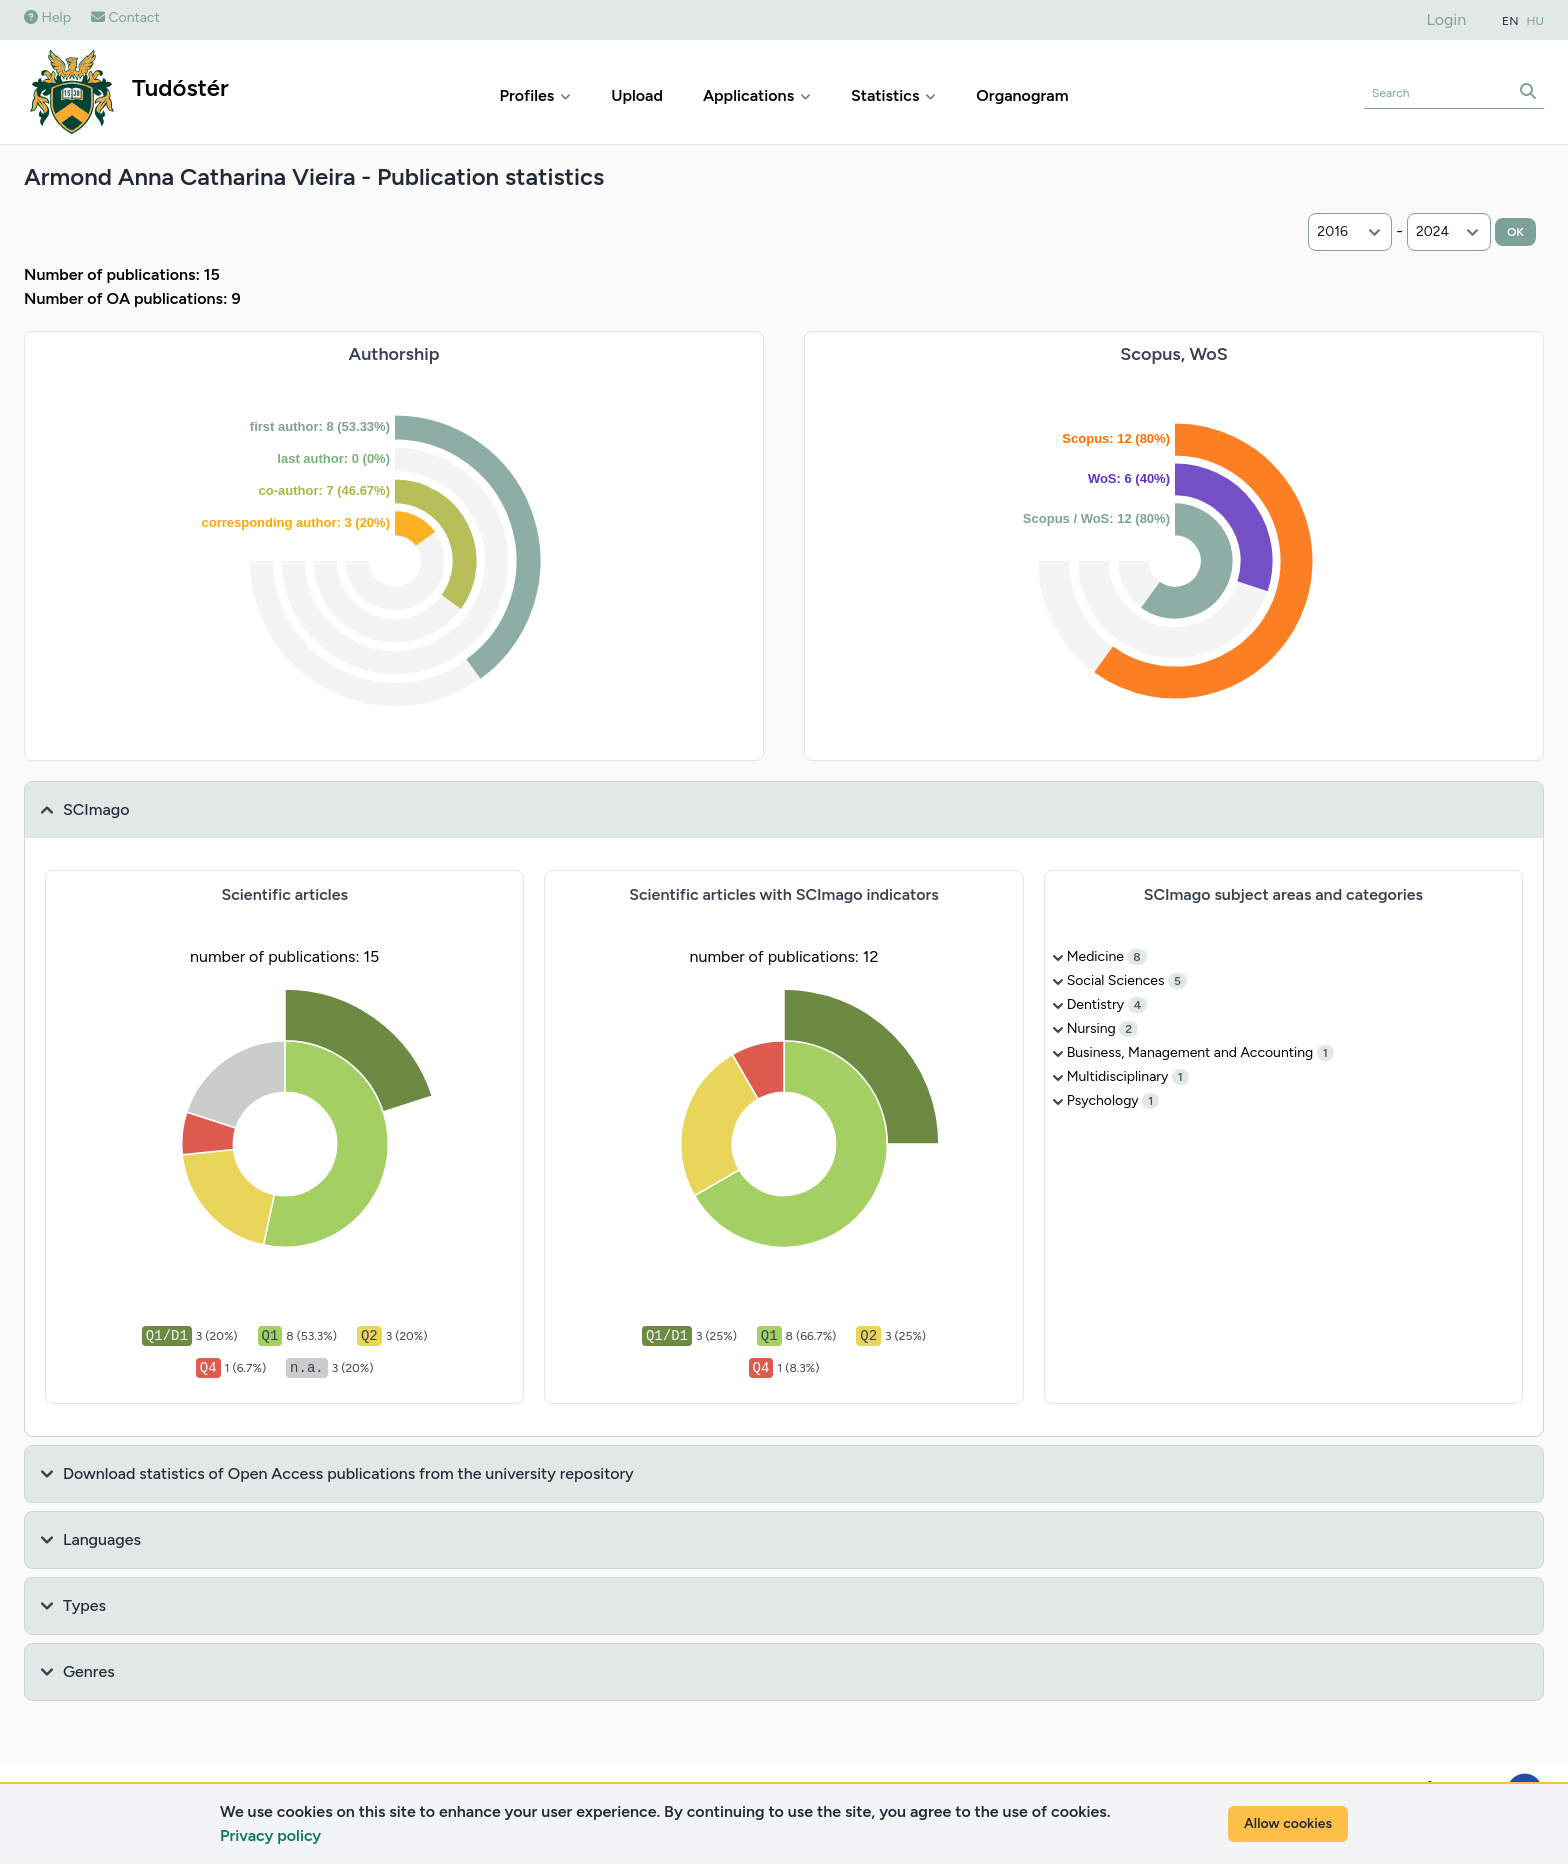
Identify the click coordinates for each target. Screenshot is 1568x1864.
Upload (637, 95)
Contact (125, 17)
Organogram (1022, 95)
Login (1447, 19)
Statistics (893, 95)
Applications (757, 95)
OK (1515, 232)
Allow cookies (1288, 1823)
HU (1536, 21)
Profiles (536, 95)
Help (47, 17)
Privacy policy (270, 1835)
